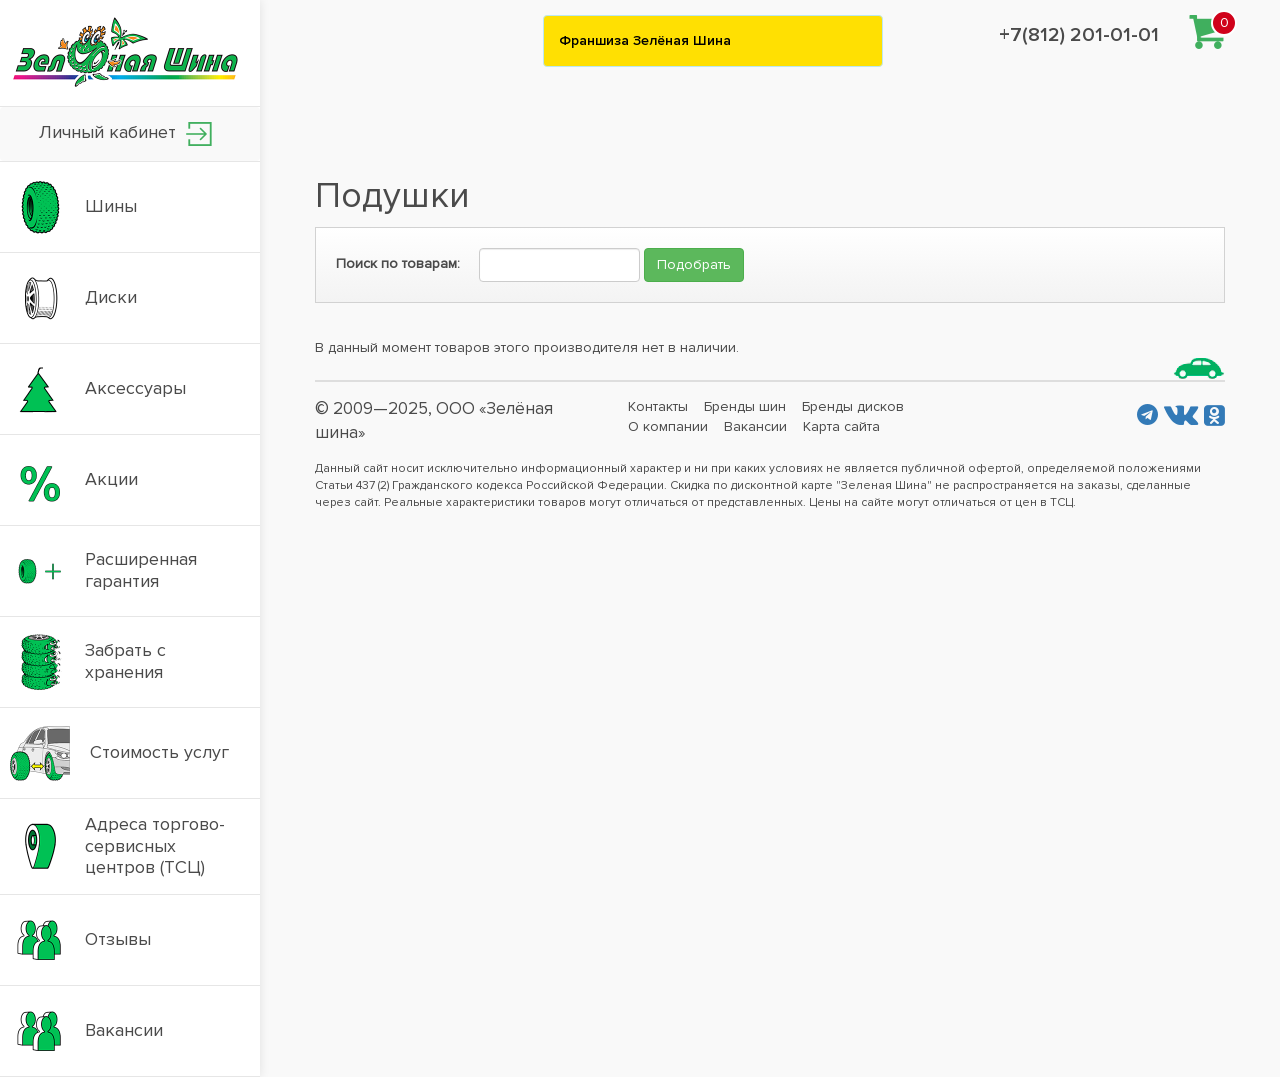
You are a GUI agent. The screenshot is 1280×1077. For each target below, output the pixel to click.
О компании (668, 426)
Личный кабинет (125, 133)
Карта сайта (841, 426)
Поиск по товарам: (398, 263)
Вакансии (755, 426)
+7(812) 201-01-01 (1079, 35)
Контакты (658, 406)
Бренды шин (745, 406)
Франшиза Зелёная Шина (645, 40)
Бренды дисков (853, 406)
